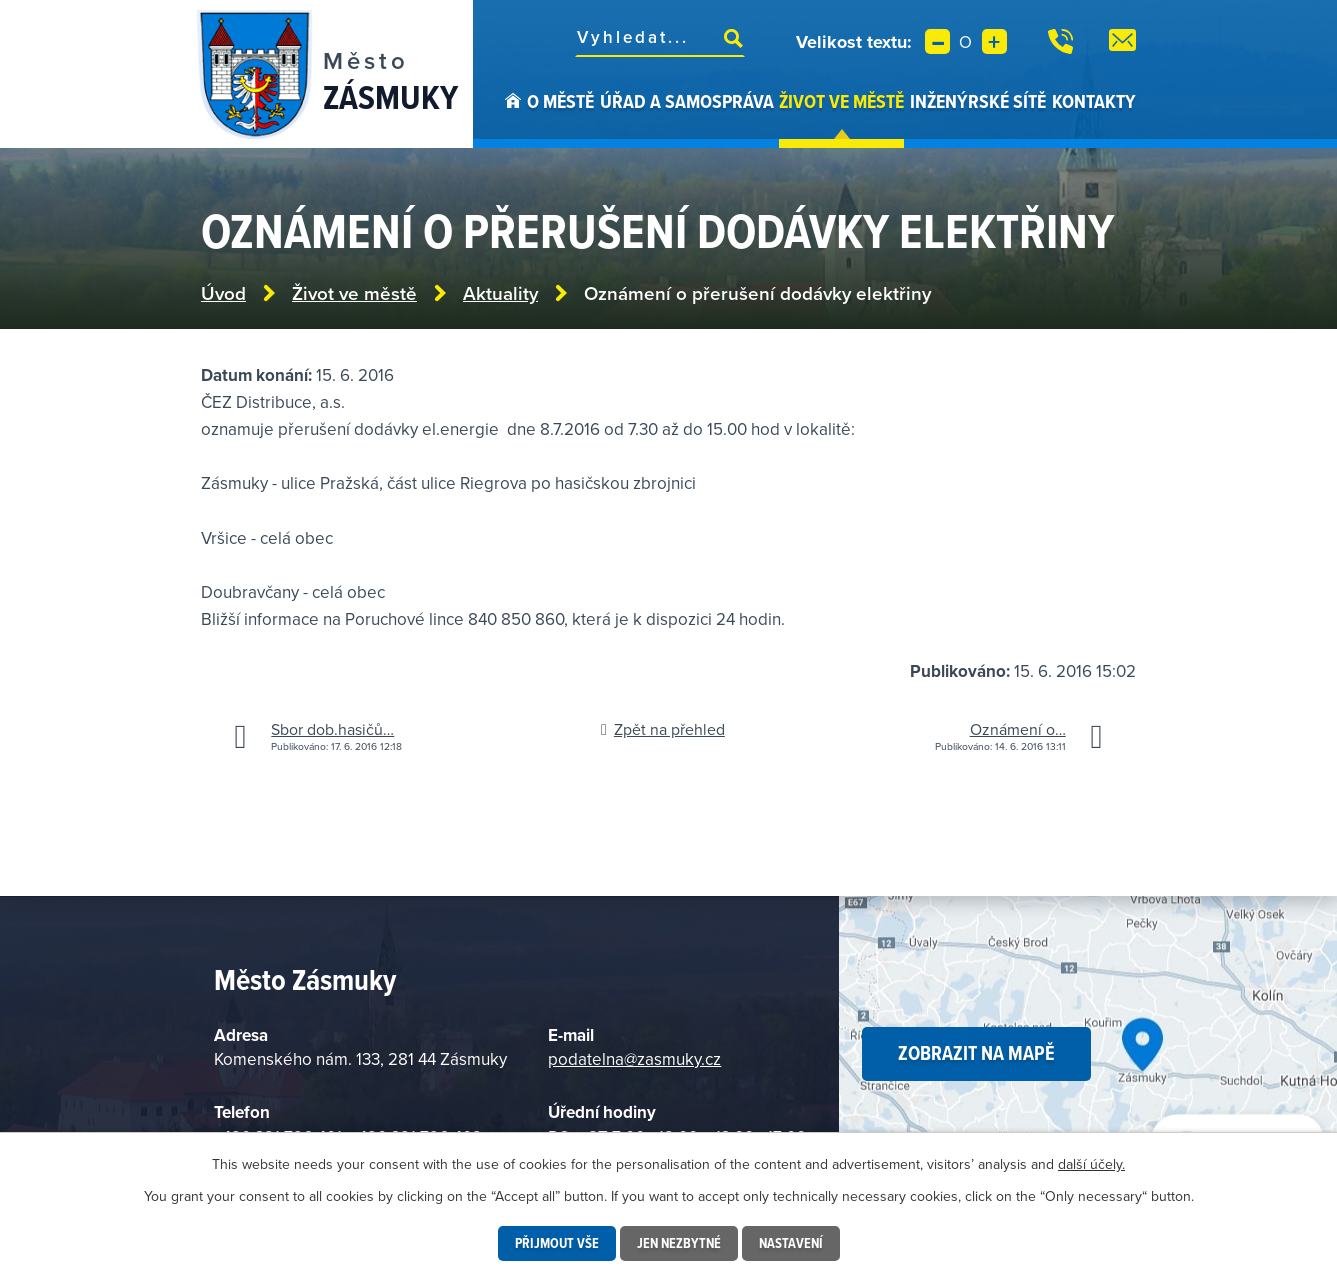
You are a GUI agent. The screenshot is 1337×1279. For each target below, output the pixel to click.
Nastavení (791, 1243)
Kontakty (1094, 101)
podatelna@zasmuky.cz (634, 1059)
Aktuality (500, 293)
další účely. (1091, 1164)
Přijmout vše (557, 1243)
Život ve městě (841, 101)
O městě (560, 101)
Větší (994, 41)
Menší (937, 41)
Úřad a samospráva (687, 101)
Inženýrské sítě (978, 101)
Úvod (513, 118)
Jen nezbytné (679, 1243)
